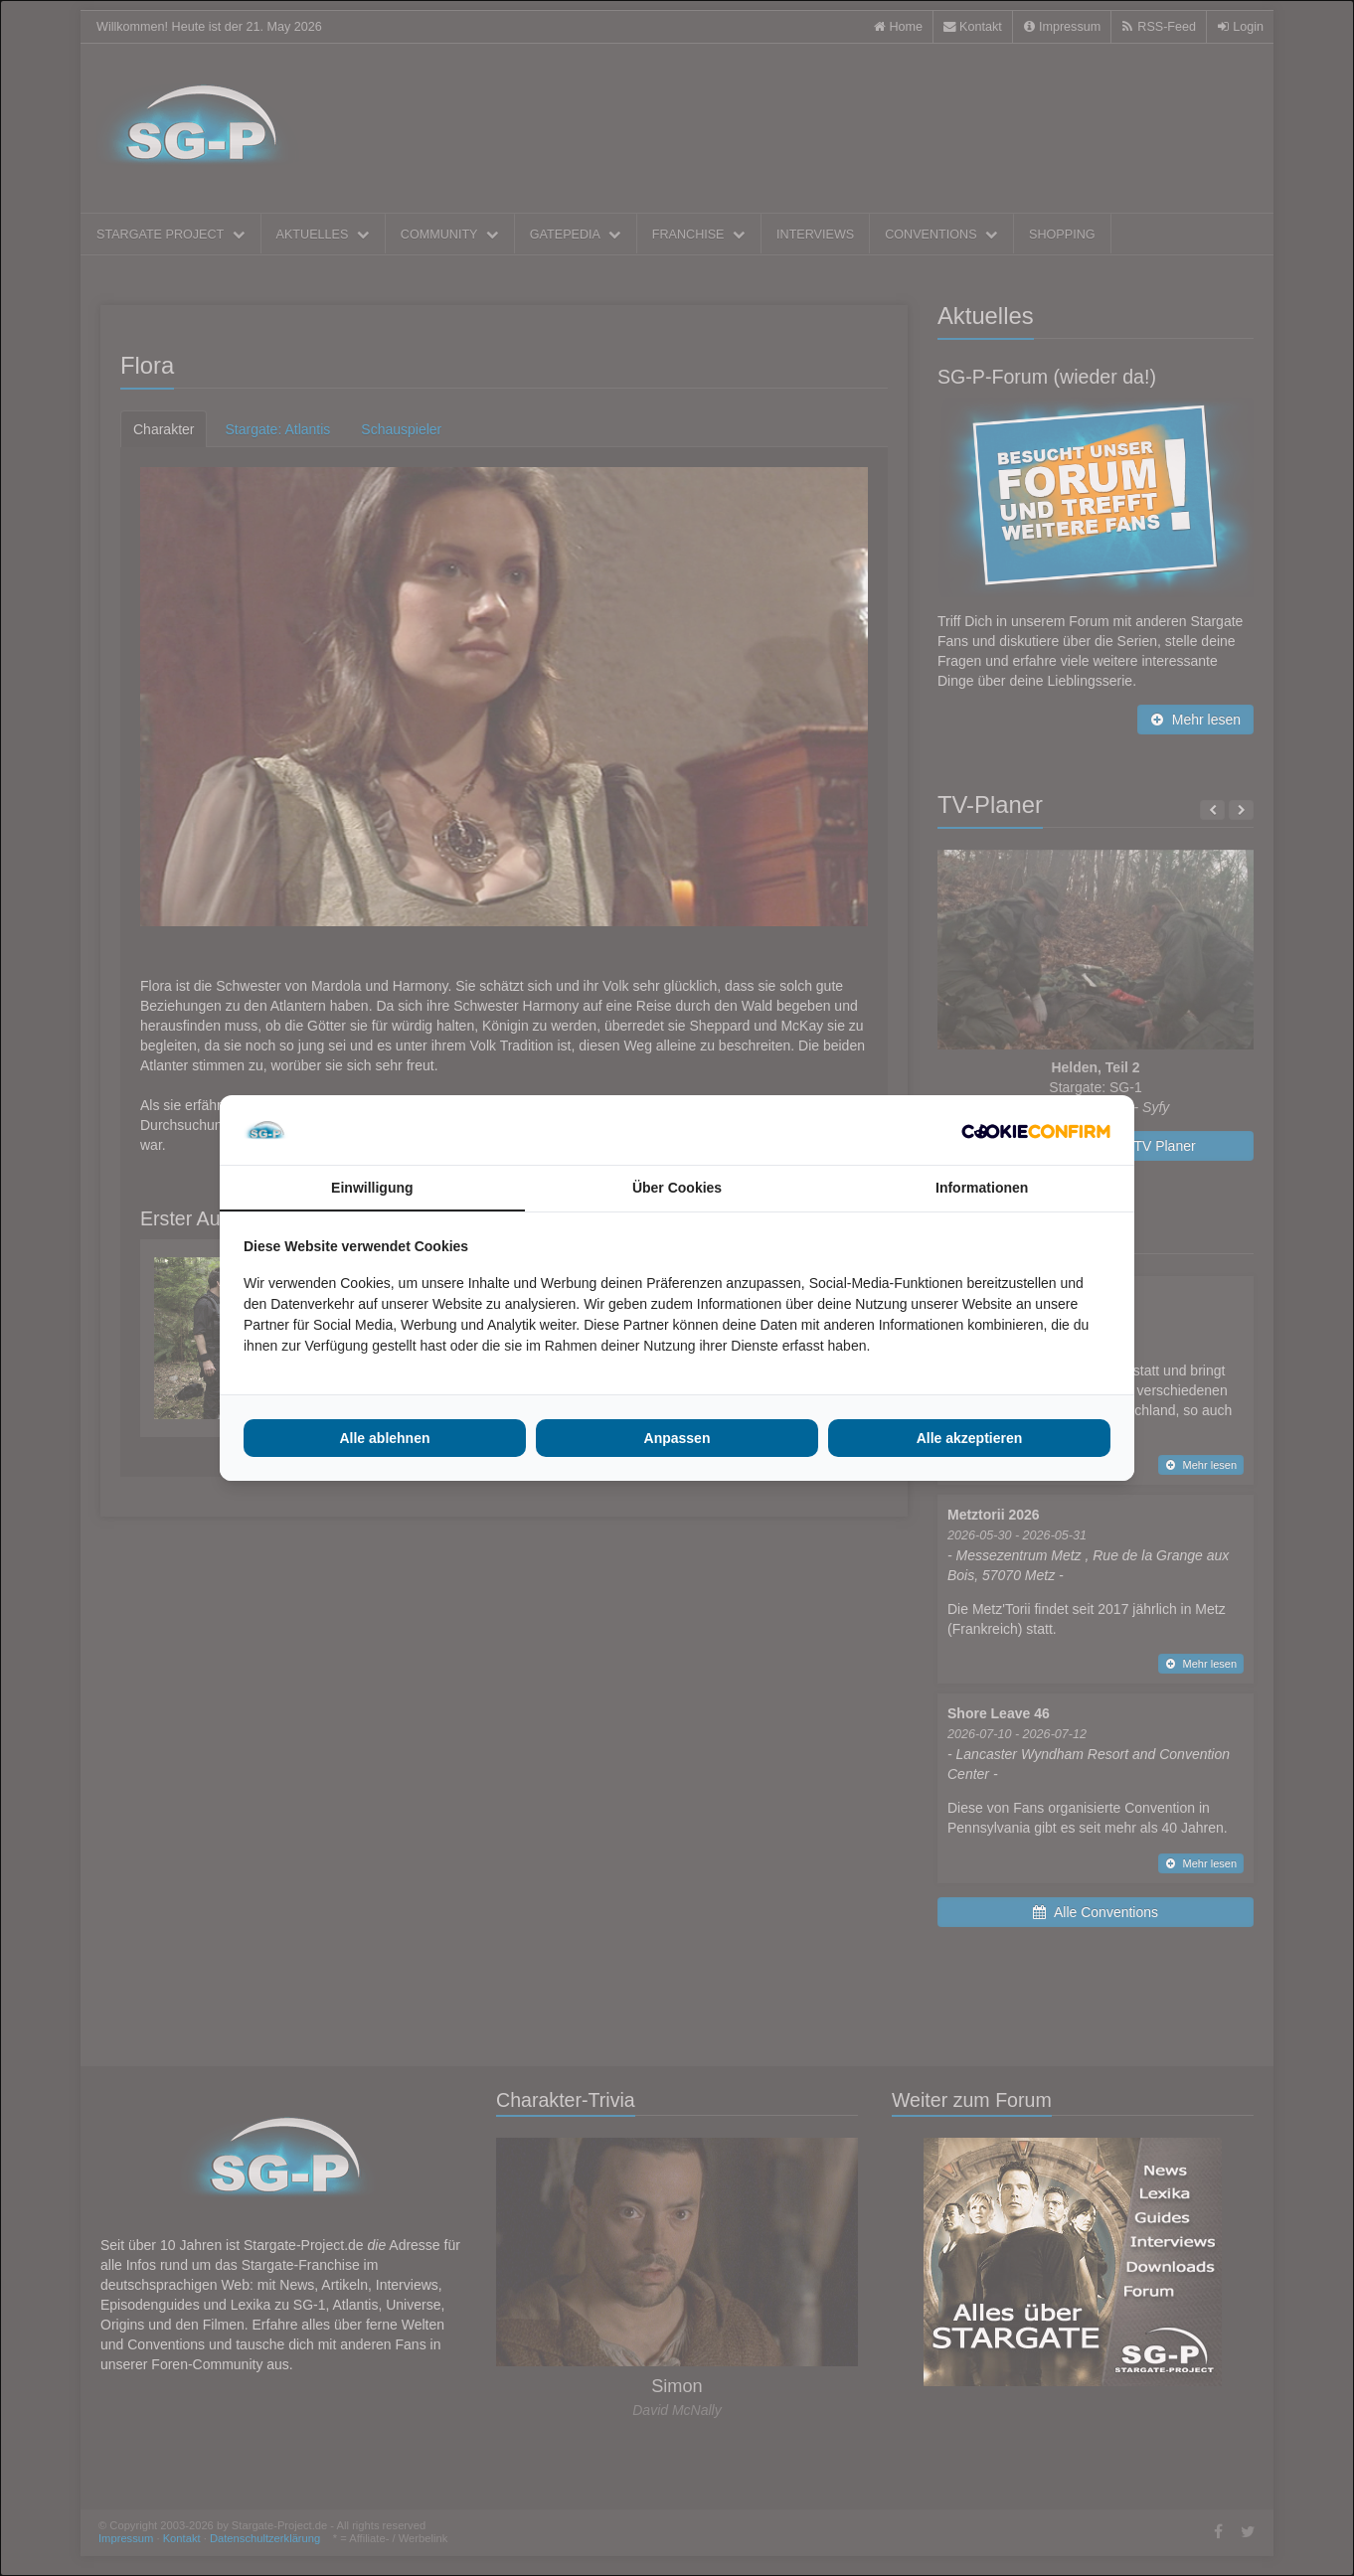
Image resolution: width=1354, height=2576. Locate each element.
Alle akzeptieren (970, 1438)
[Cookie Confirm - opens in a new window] (1035, 1130)
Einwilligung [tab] (372, 1188)
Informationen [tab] (981, 1188)
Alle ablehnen (384, 1438)
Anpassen (677, 1438)
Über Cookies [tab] (677, 1188)
